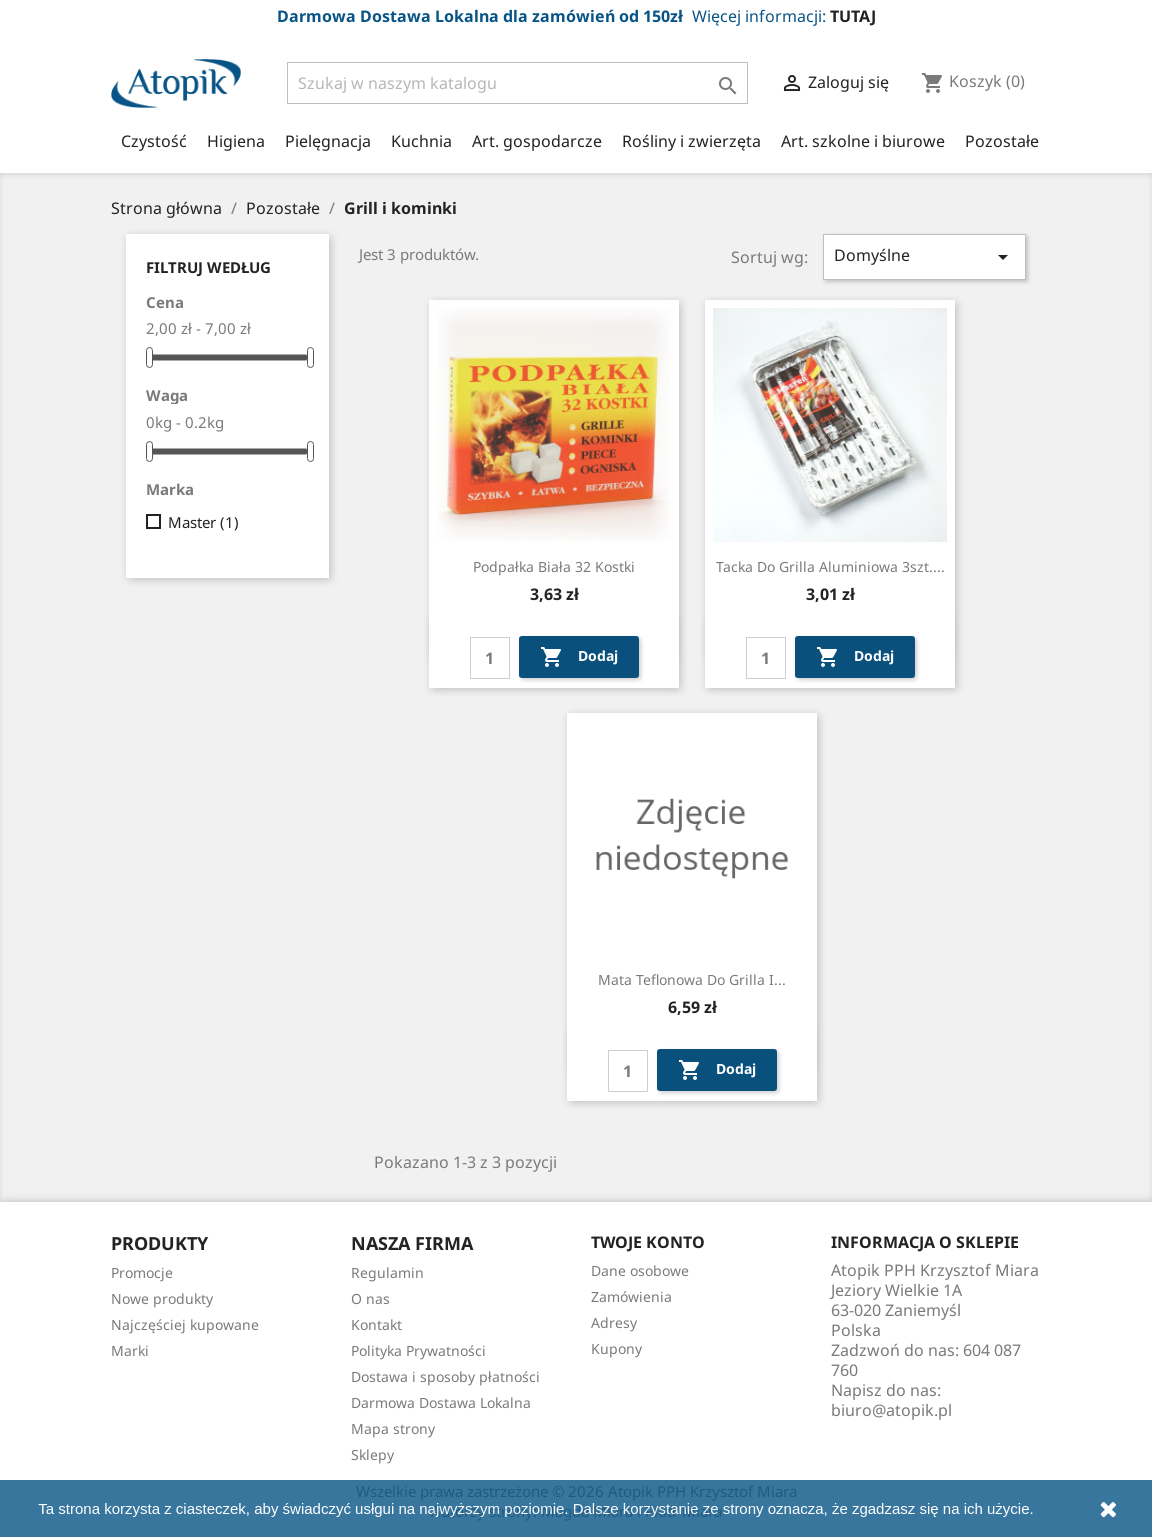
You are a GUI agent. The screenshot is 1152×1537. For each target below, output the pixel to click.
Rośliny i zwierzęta (691, 141)
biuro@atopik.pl (891, 1410)
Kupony (616, 1348)
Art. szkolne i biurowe (863, 141)
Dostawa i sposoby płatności (445, 1376)
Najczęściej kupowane (185, 1324)
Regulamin (387, 1272)
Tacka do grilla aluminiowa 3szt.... (830, 566)
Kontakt (376, 1324)
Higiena (236, 141)
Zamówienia (631, 1296)
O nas (370, 1298)
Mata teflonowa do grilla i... (692, 979)
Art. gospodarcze (537, 141)
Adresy (614, 1322)
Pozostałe (1002, 141)
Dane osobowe (640, 1270)
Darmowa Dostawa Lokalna (441, 1402)
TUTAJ (853, 16)
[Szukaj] (517, 83)
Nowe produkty (162, 1298)
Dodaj (579, 657)
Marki (130, 1350)
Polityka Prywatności (418, 1350)
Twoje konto (648, 1242)
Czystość (154, 141)
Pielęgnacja (328, 141)
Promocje (142, 1272)
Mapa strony (393, 1428)
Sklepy (372, 1454)
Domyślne (924, 256)
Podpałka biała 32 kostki (554, 566)
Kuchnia (421, 141)
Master (203, 522)
